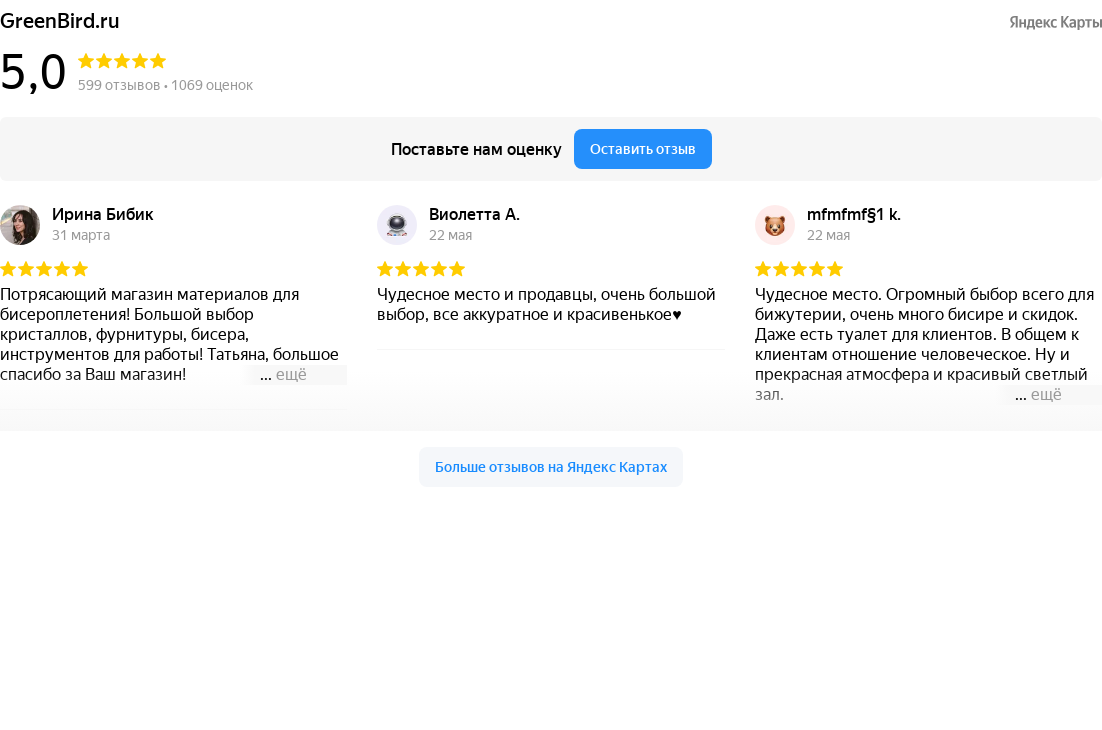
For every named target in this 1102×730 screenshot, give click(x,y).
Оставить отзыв (643, 149)
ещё (291, 374)
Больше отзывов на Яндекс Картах (551, 467)
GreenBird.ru (60, 21)
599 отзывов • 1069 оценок (165, 85)
